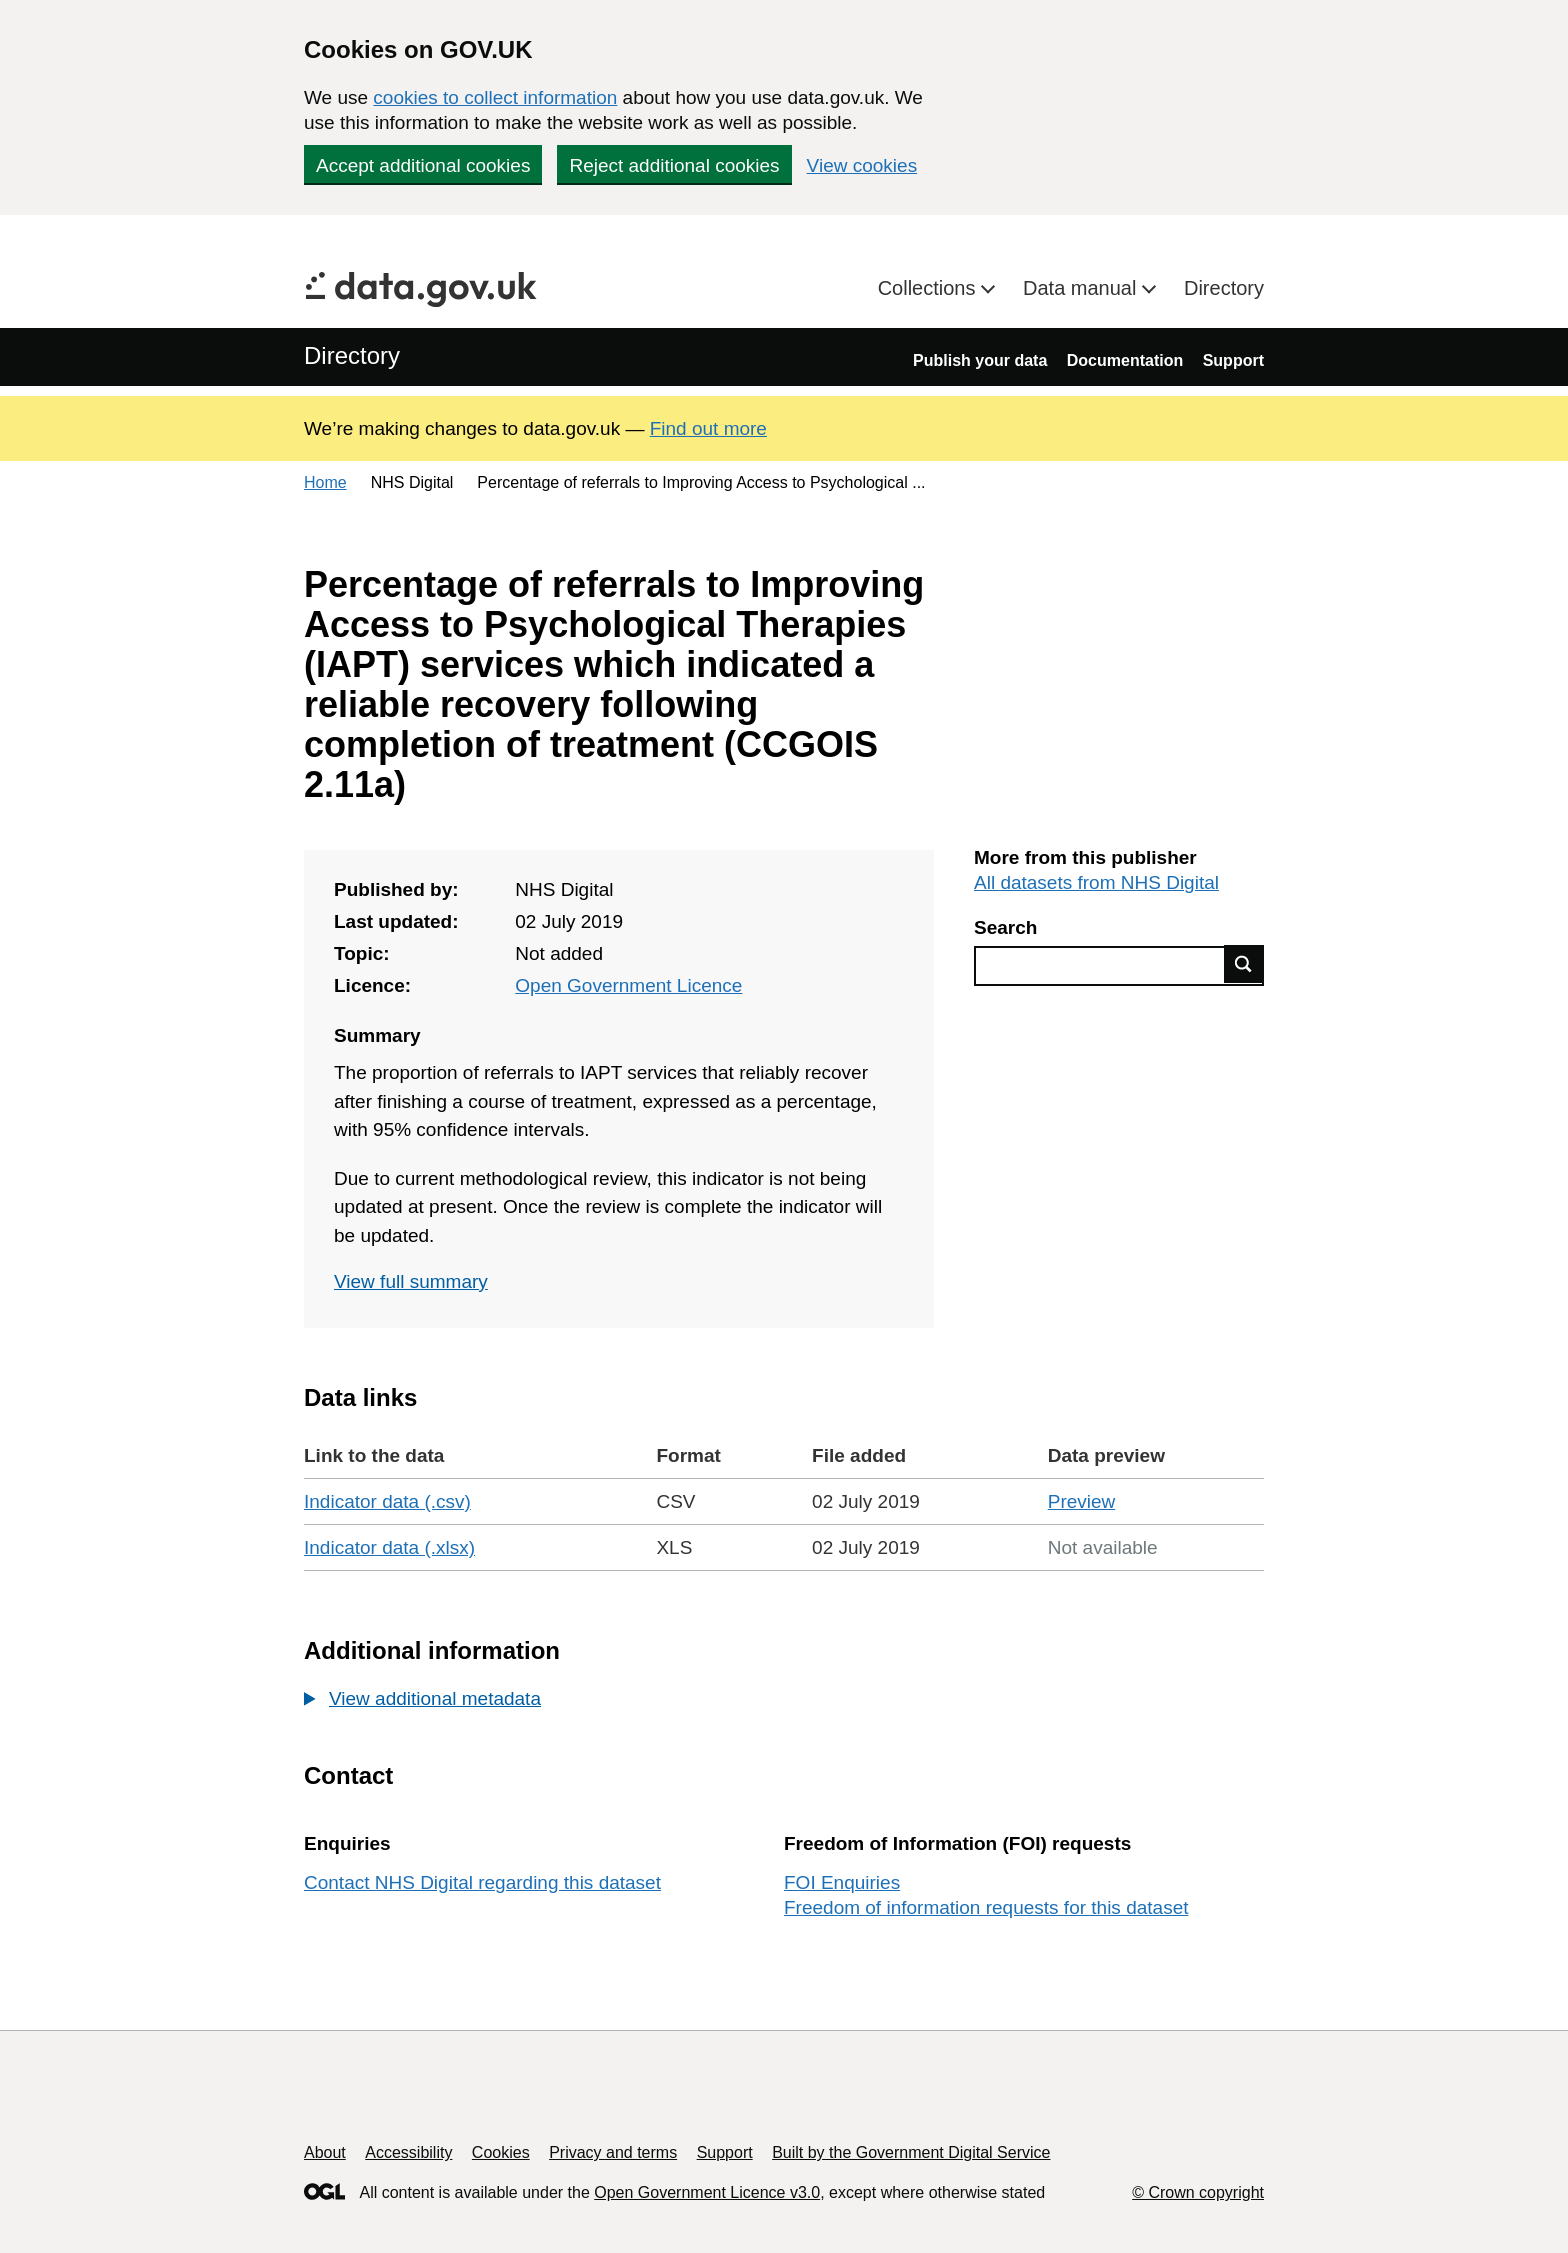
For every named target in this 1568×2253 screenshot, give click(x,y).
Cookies (501, 2152)
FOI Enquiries (842, 1882)
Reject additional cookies (674, 165)
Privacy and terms (613, 2152)
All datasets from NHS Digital (1096, 882)
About (325, 2152)
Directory (1224, 288)
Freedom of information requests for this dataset (986, 1907)
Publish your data (980, 360)
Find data (1244, 964)
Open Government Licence (628, 985)
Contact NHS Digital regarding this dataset (482, 1882)
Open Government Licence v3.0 (707, 2192)
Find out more (708, 428)
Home (325, 482)
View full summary (411, 1281)
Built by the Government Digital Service (911, 2152)
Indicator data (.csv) (387, 1501)
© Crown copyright (1198, 2192)
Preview (1082, 1501)
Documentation (1125, 360)
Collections (929, 288)
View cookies (862, 165)
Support (1233, 360)
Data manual (1082, 288)
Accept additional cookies (423, 165)
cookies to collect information (495, 97)
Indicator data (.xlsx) (389, 1547)
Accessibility (408, 2152)
